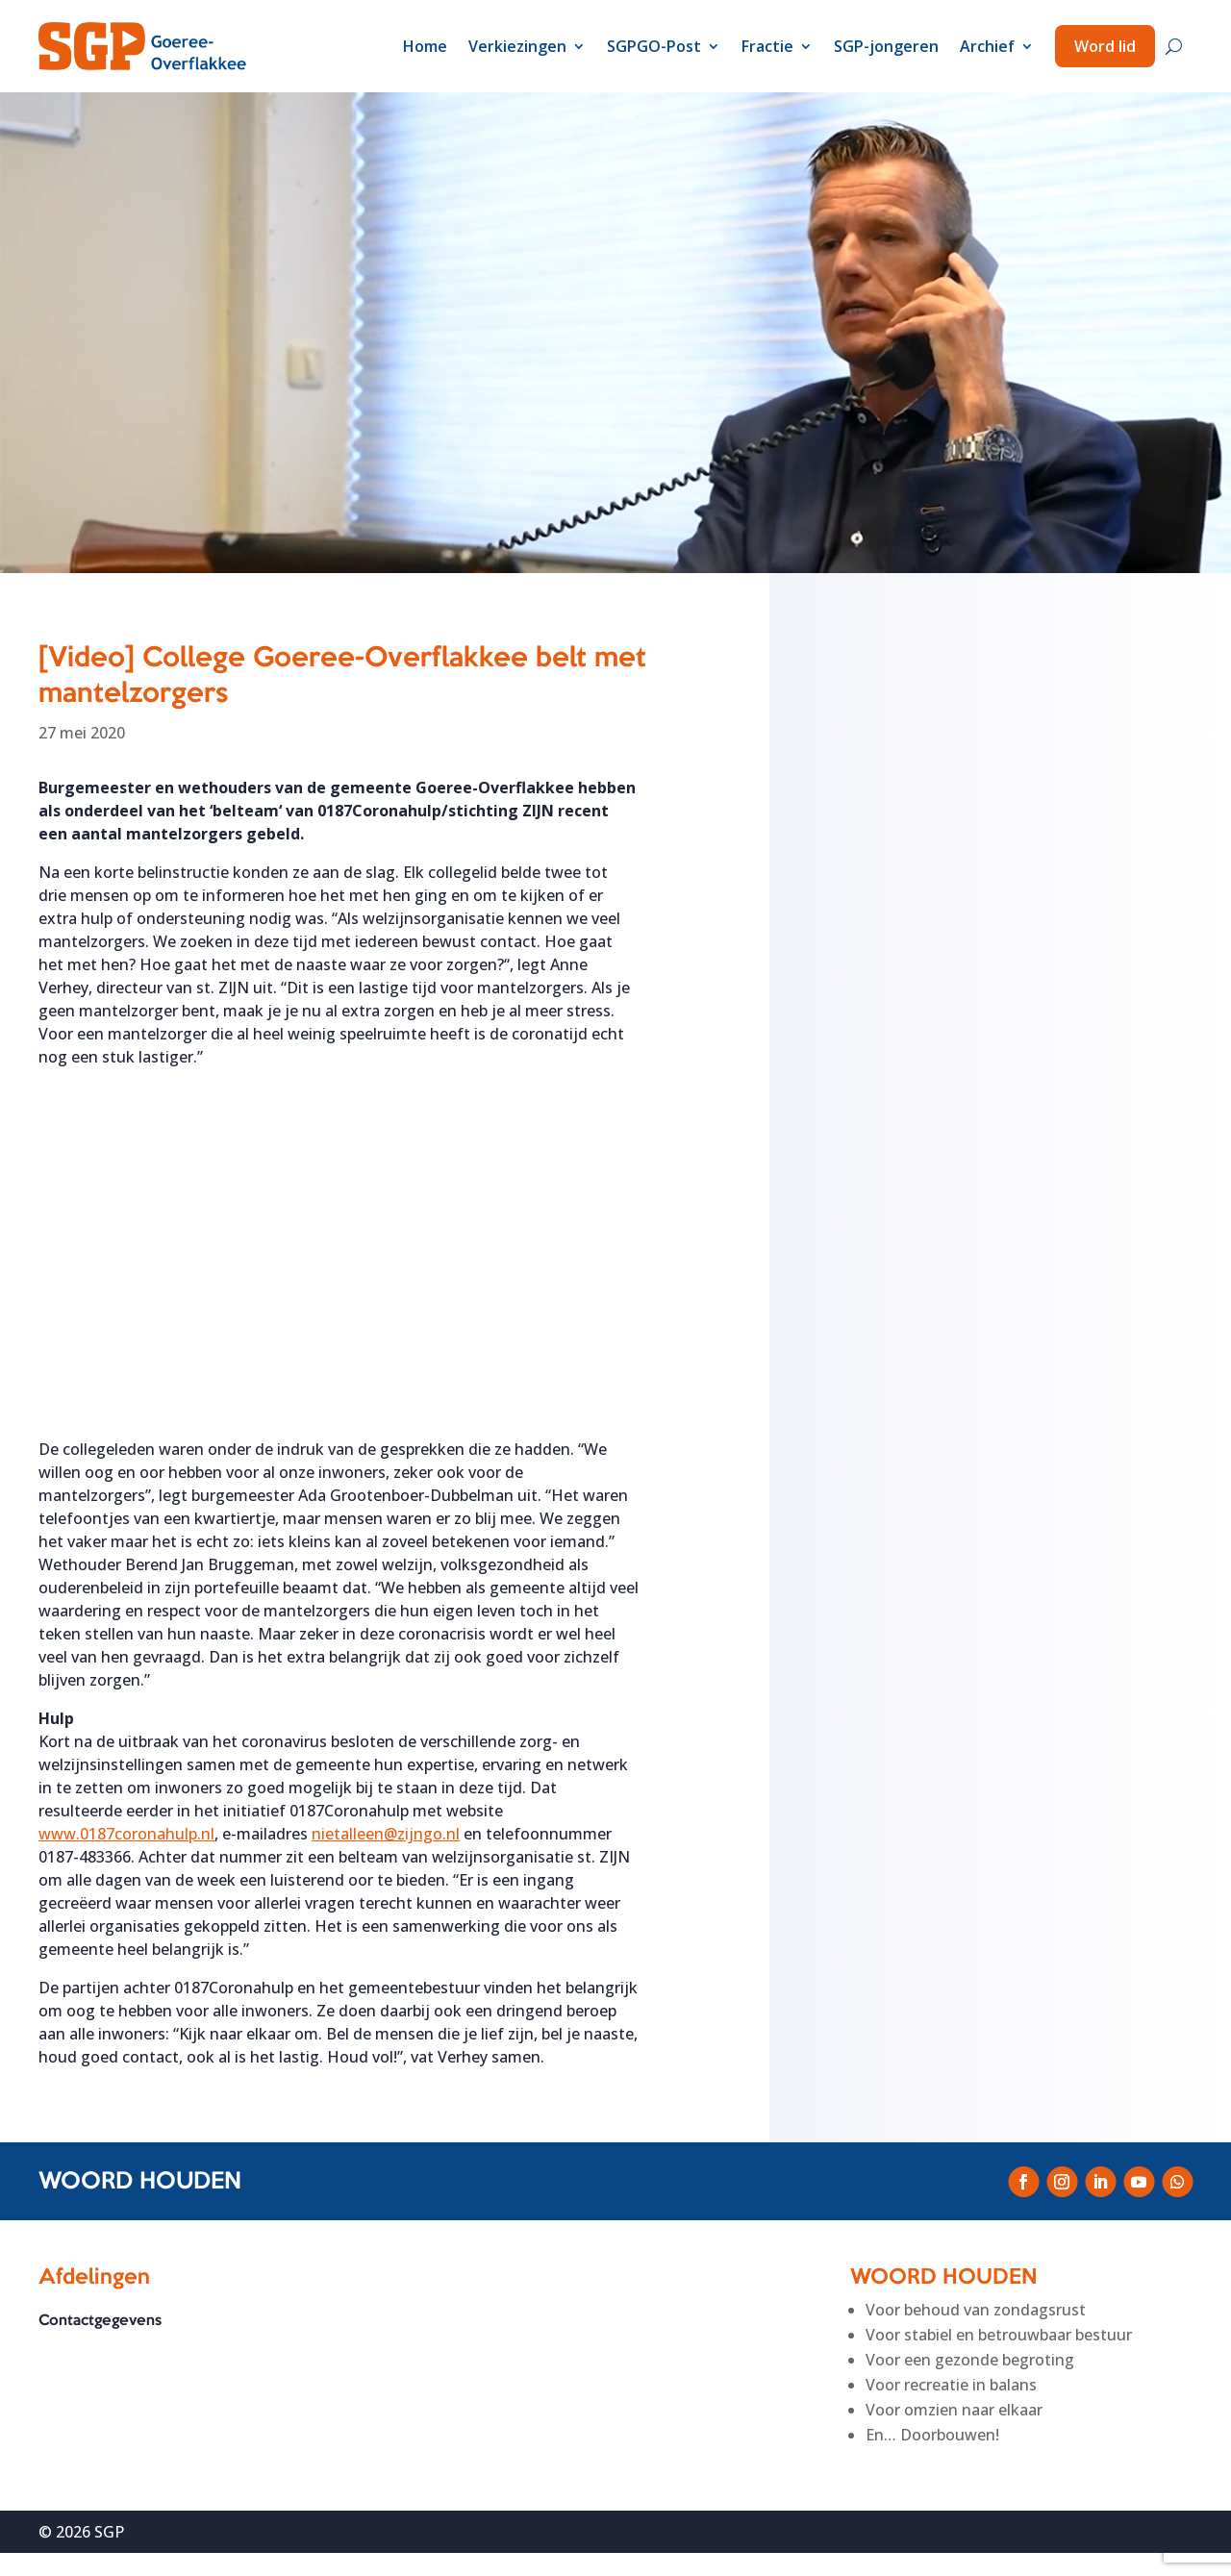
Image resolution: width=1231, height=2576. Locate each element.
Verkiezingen (517, 46)
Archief (987, 46)
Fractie (767, 46)
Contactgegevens (100, 2322)
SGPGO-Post (654, 46)
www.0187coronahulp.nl (126, 1833)
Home (425, 46)
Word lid (1105, 46)
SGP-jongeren (886, 46)
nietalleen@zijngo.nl (386, 1833)
